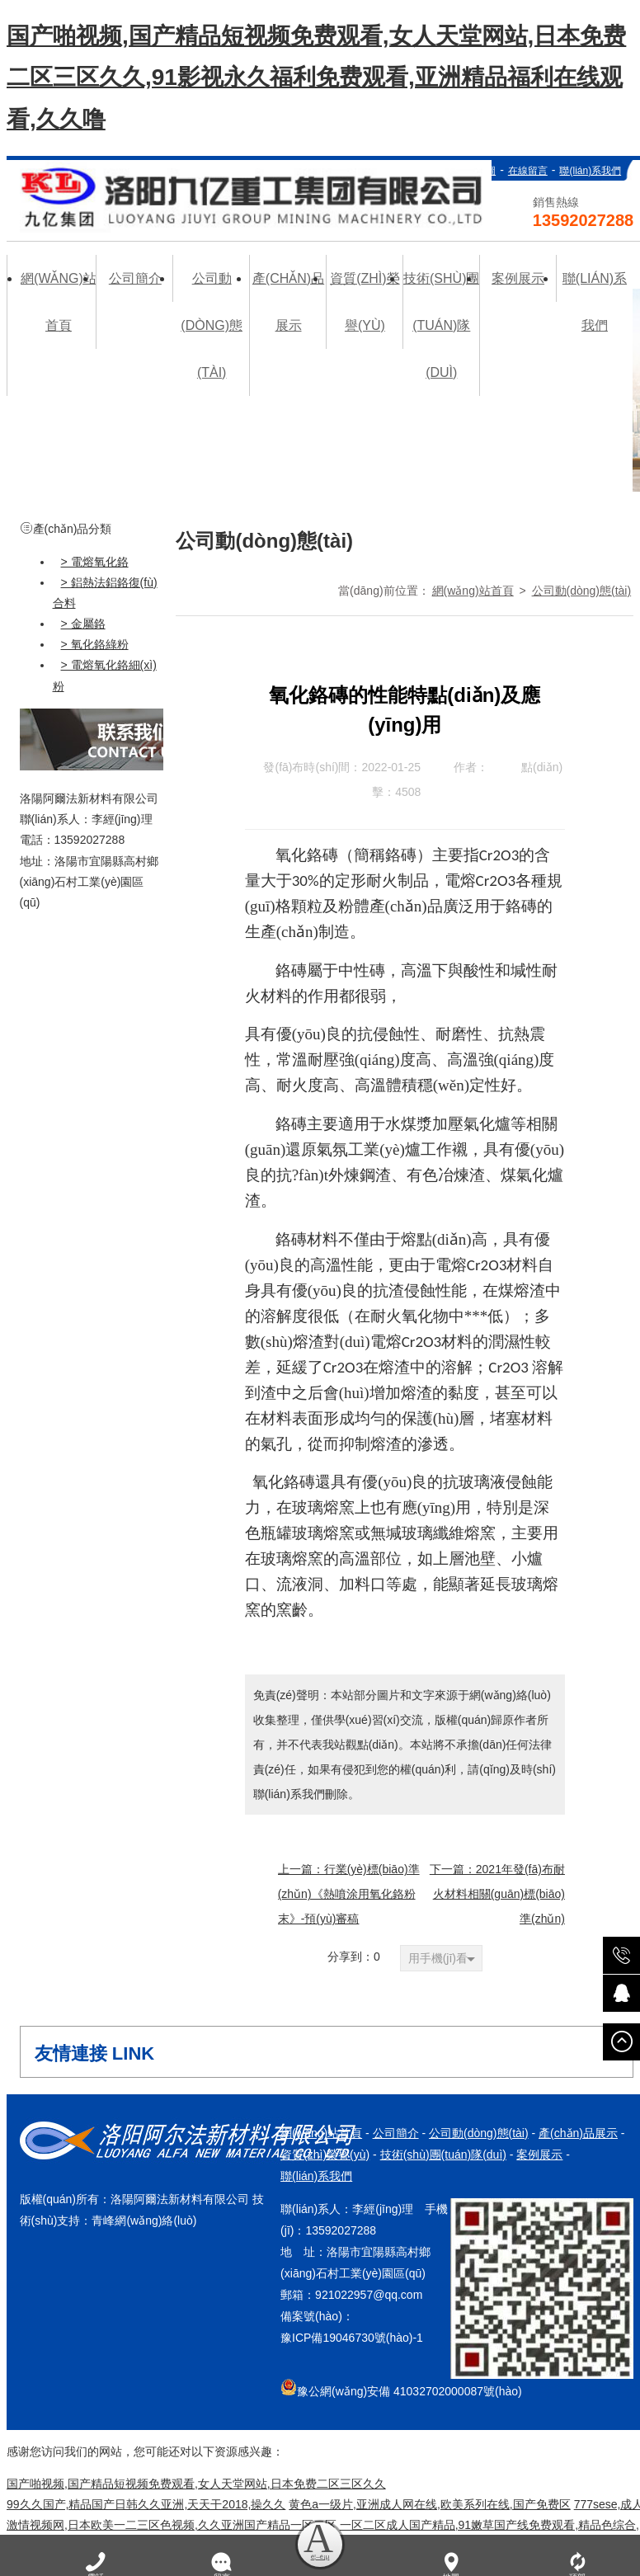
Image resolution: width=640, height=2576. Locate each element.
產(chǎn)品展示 (578, 2133)
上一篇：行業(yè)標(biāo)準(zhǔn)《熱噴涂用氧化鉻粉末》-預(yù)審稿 (349, 1894)
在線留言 (528, 171)
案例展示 (539, 2154)
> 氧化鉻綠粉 (95, 644)
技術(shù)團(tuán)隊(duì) (443, 2154)
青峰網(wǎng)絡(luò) (144, 2220)
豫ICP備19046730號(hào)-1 (351, 2337)
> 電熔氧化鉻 (95, 560)
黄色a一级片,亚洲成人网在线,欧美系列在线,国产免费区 (429, 2504)
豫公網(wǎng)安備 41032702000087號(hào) (401, 2388)
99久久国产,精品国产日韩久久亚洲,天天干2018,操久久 (146, 2504)
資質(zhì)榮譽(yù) (324, 2154)
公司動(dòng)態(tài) (582, 590)
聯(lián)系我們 (590, 171)
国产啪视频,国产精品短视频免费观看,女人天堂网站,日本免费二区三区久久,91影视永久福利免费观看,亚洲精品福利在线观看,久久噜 (316, 77)
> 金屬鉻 (83, 623)
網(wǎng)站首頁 (473, 590)
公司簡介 (396, 2133)
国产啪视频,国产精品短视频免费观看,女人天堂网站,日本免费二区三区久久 (196, 2483)
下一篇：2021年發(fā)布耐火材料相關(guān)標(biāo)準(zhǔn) (497, 1894)
